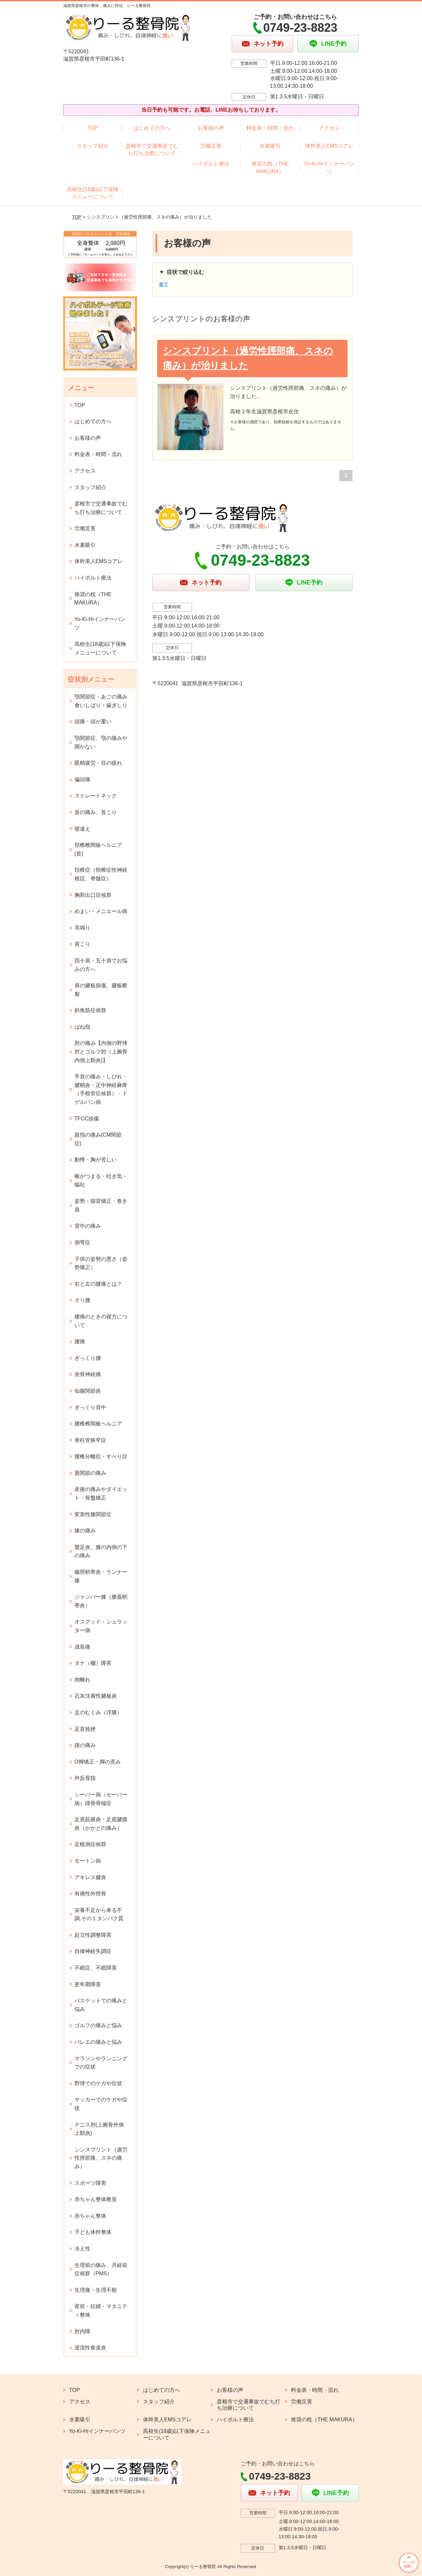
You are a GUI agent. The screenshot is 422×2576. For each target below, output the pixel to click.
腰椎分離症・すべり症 (100, 1456)
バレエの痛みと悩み (98, 2042)
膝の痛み (85, 1530)
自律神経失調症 (93, 1951)
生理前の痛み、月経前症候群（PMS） (100, 2269)
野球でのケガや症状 (98, 2083)
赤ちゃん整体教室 (95, 2199)
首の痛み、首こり (95, 812)
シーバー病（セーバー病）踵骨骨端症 (100, 1799)
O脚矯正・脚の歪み (97, 1762)
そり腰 (82, 1300)
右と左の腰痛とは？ (98, 1284)
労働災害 (210, 146)
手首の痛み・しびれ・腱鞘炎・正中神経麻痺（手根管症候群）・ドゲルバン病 (100, 1089)
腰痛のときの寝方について (100, 1321)
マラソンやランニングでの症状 (100, 2063)
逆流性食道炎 (90, 2347)
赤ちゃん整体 (90, 2216)
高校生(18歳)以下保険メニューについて (92, 192)
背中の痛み (87, 1226)
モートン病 (87, 1861)
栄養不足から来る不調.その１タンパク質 (98, 1914)
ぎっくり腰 (87, 1358)
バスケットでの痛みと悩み (100, 2005)
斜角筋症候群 (90, 1010)
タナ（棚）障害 (93, 1663)
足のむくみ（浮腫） (98, 1712)
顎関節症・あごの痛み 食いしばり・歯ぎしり (100, 701)
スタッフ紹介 (93, 146)
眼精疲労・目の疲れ (98, 763)
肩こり (82, 944)
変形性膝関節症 (93, 1514)
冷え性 (82, 2248)
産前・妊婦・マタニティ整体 (100, 2310)
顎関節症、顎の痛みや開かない (100, 742)
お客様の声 (211, 128)
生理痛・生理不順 (95, 2290)
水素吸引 (270, 146)
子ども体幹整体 (93, 2232)
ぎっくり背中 (90, 1407)
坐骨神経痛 (87, 1374)
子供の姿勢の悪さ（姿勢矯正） (100, 1263)
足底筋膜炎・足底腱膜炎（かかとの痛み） (100, 1824)
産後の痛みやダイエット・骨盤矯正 (100, 1493)
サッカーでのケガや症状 (100, 2104)
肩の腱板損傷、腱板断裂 (100, 990)
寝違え (82, 829)
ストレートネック (95, 796)
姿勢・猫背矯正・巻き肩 (100, 1205)
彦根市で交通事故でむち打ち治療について (151, 149)
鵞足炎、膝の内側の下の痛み (100, 1551)
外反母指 (85, 1778)
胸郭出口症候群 (93, 895)
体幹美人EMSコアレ (329, 146)
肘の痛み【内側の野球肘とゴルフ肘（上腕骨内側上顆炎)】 (100, 1051)
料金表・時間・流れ (270, 128)
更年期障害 (87, 1984)
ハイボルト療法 (210, 164)
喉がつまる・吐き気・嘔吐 (100, 1180)
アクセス (329, 128)
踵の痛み (85, 1745)
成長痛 (82, 1647)
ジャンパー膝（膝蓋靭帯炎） (100, 1601)
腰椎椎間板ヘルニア (98, 1423)
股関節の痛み (90, 1473)
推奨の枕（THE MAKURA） (270, 167)
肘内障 (82, 2331)
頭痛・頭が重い (93, 721)
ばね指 (82, 1027)
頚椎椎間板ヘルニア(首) (98, 849)
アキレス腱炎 (90, 1877)
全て (163, 284)
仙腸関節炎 (87, 1391)
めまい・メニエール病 (100, 911)
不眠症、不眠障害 (95, 1968)
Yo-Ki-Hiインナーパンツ (329, 167)
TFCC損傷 (86, 1118)
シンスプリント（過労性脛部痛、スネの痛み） (100, 2158)
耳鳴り (82, 928)
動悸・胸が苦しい (95, 1159)
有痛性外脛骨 (90, 1893)
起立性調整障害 (93, 1935)
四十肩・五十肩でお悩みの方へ (100, 965)
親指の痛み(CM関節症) (97, 1139)
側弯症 (82, 1242)
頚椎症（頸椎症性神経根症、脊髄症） (100, 874)
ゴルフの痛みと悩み (98, 2025)
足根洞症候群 (90, 1844)
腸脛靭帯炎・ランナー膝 (100, 1576)
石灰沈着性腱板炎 (95, 1696)
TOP (92, 128)
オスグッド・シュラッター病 (100, 1626)
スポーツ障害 (90, 2183)
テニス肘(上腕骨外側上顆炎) (99, 2129)
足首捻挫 (85, 1729)
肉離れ (82, 1679)
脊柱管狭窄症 (90, 1440)
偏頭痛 (82, 779)
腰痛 (79, 1341)
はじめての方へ (151, 128)
